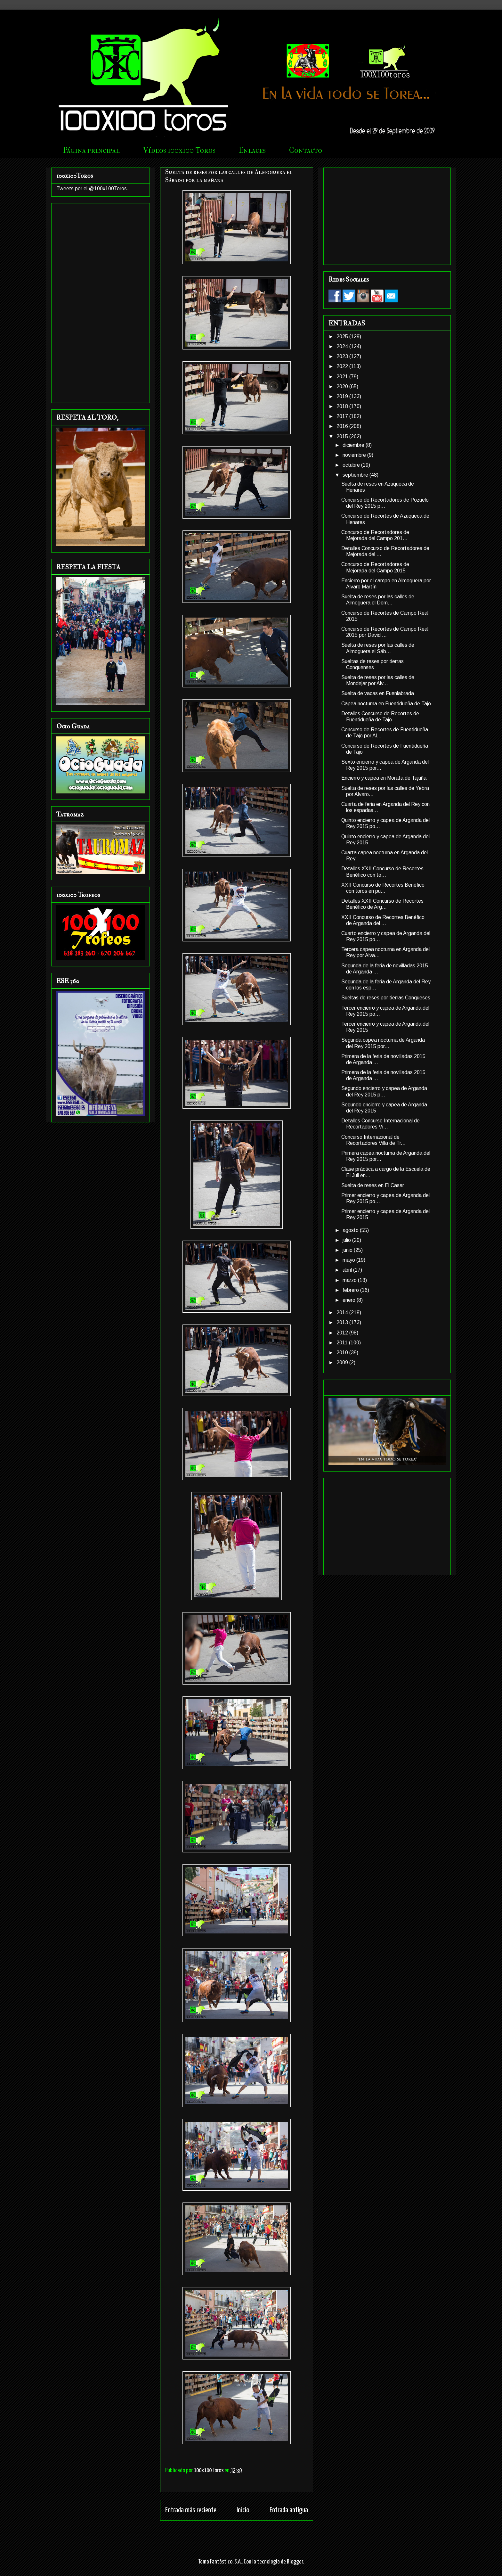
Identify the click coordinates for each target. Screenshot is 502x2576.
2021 (342, 376)
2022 (342, 366)
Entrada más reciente (190, 2510)
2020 (342, 386)
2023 (342, 356)
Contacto (305, 150)
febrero (351, 1290)
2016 (342, 426)
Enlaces (252, 150)
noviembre (355, 455)
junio (348, 1250)
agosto (351, 1230)
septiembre (356, 475)
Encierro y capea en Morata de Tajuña (383, 778)
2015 (342, 436)
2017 (342, 416)
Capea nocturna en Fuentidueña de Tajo (386, 703)
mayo (349, 1260)
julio (347, 1240)
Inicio (243, 2510)
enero (350, 1300)
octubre (352, 465)
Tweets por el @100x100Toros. (92, 188)
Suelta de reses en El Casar (372, 1185)
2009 (342, 1362)
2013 (342, 1322)
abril (348, 1270)
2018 (342, 406)
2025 (342, 336)
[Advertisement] (100, 302)
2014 (342, 1312)
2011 (342, 1342)
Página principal (91, 150)
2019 (342, 396)
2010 (342, 1352)
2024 (342, 346)
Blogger (295, 2562)
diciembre (354, 445)
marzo (350, 1280)
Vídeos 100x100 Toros (179, 150)
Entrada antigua (289, 2510)
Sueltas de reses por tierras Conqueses (385, 997)
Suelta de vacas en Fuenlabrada (377, 693)
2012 (342, 1332)
